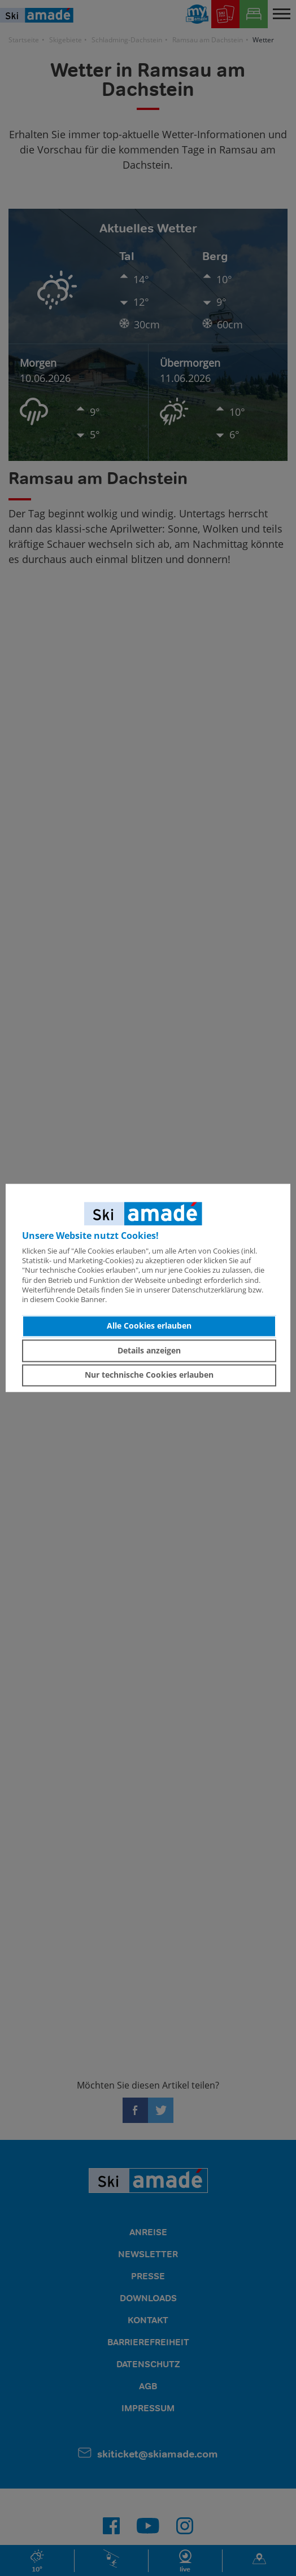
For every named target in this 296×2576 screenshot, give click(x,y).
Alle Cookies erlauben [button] (149, 1326)
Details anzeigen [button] (149, 1350)
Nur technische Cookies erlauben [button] (149, 1375)
